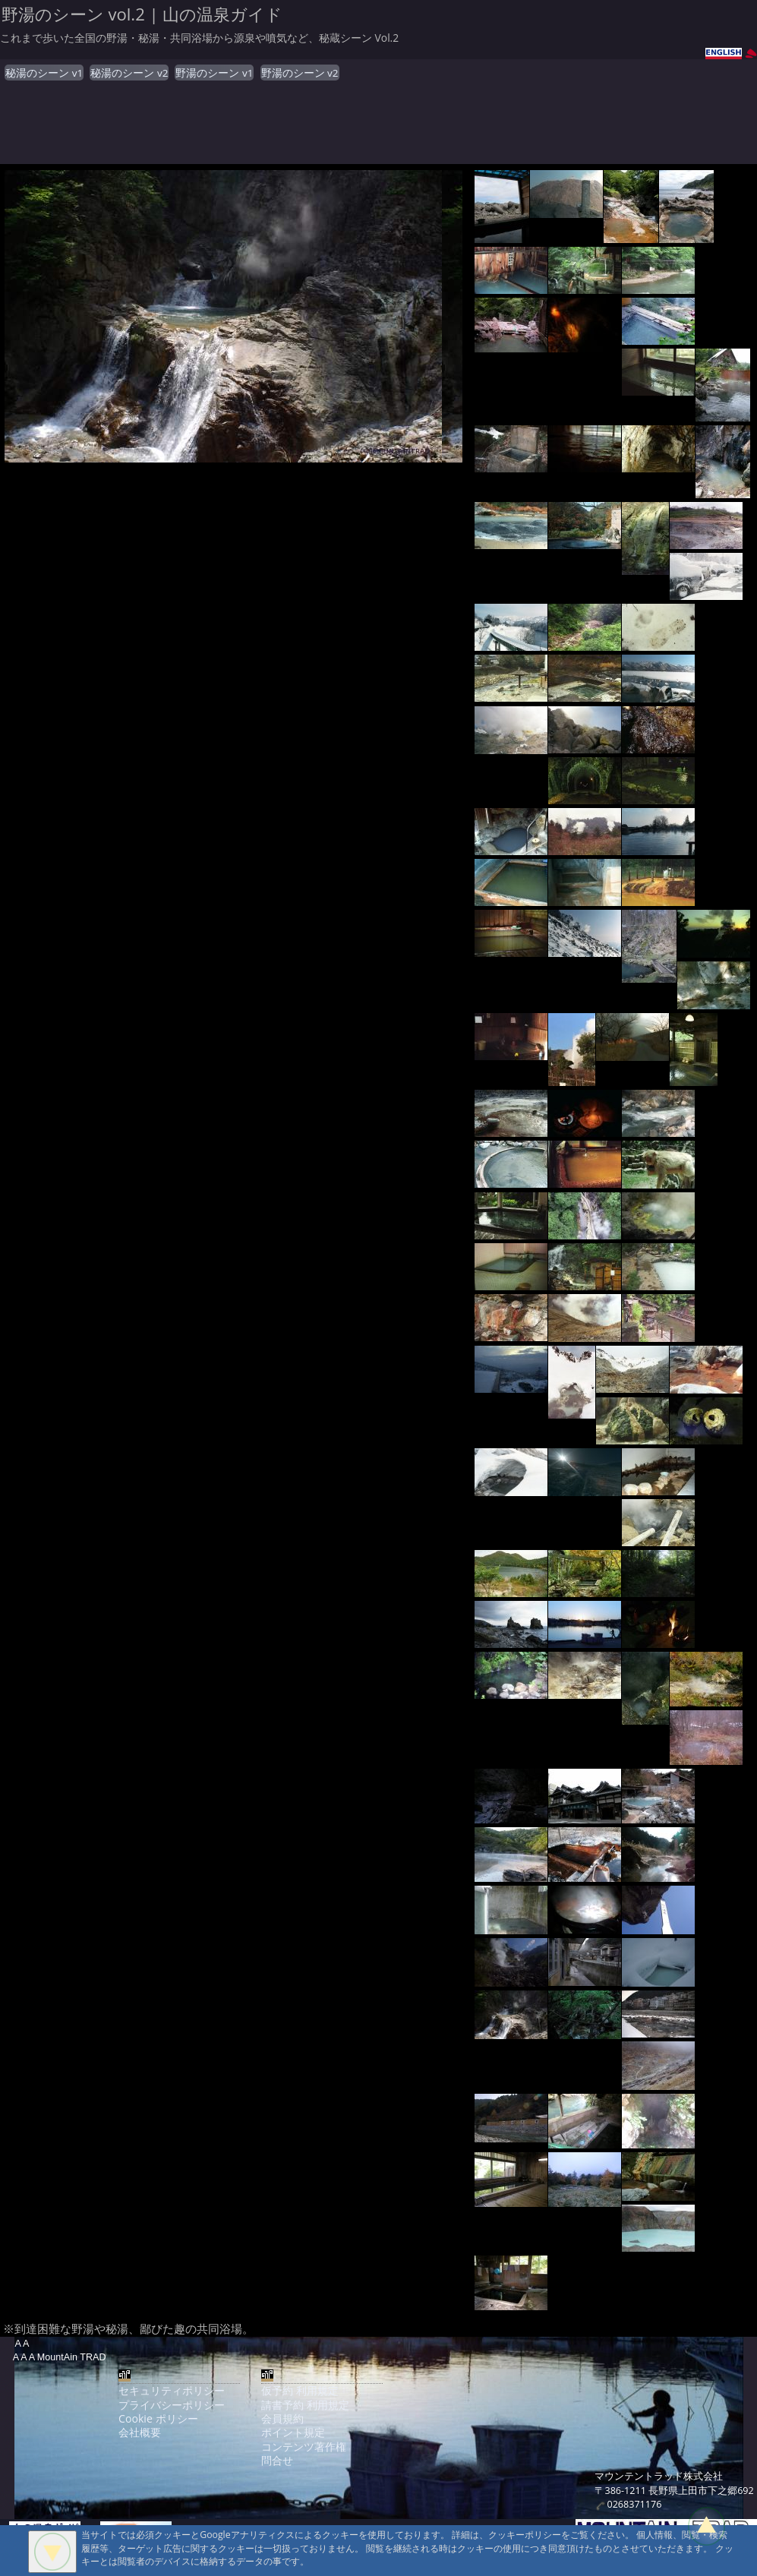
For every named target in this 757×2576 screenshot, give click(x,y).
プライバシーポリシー (171, 2405)
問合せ (277, 2460)
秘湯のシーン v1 (44, 73)
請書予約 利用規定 (305, 2405)
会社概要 (139, 2432)
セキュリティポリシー (171, 2390)
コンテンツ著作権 (303, 2446)
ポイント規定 (293, 2432)
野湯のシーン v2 (300, 73)
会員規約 (282, 2418)
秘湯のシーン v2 (129, 73)
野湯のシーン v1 (214, 73)
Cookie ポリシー (157, 2418)
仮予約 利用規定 (300, 2390)
